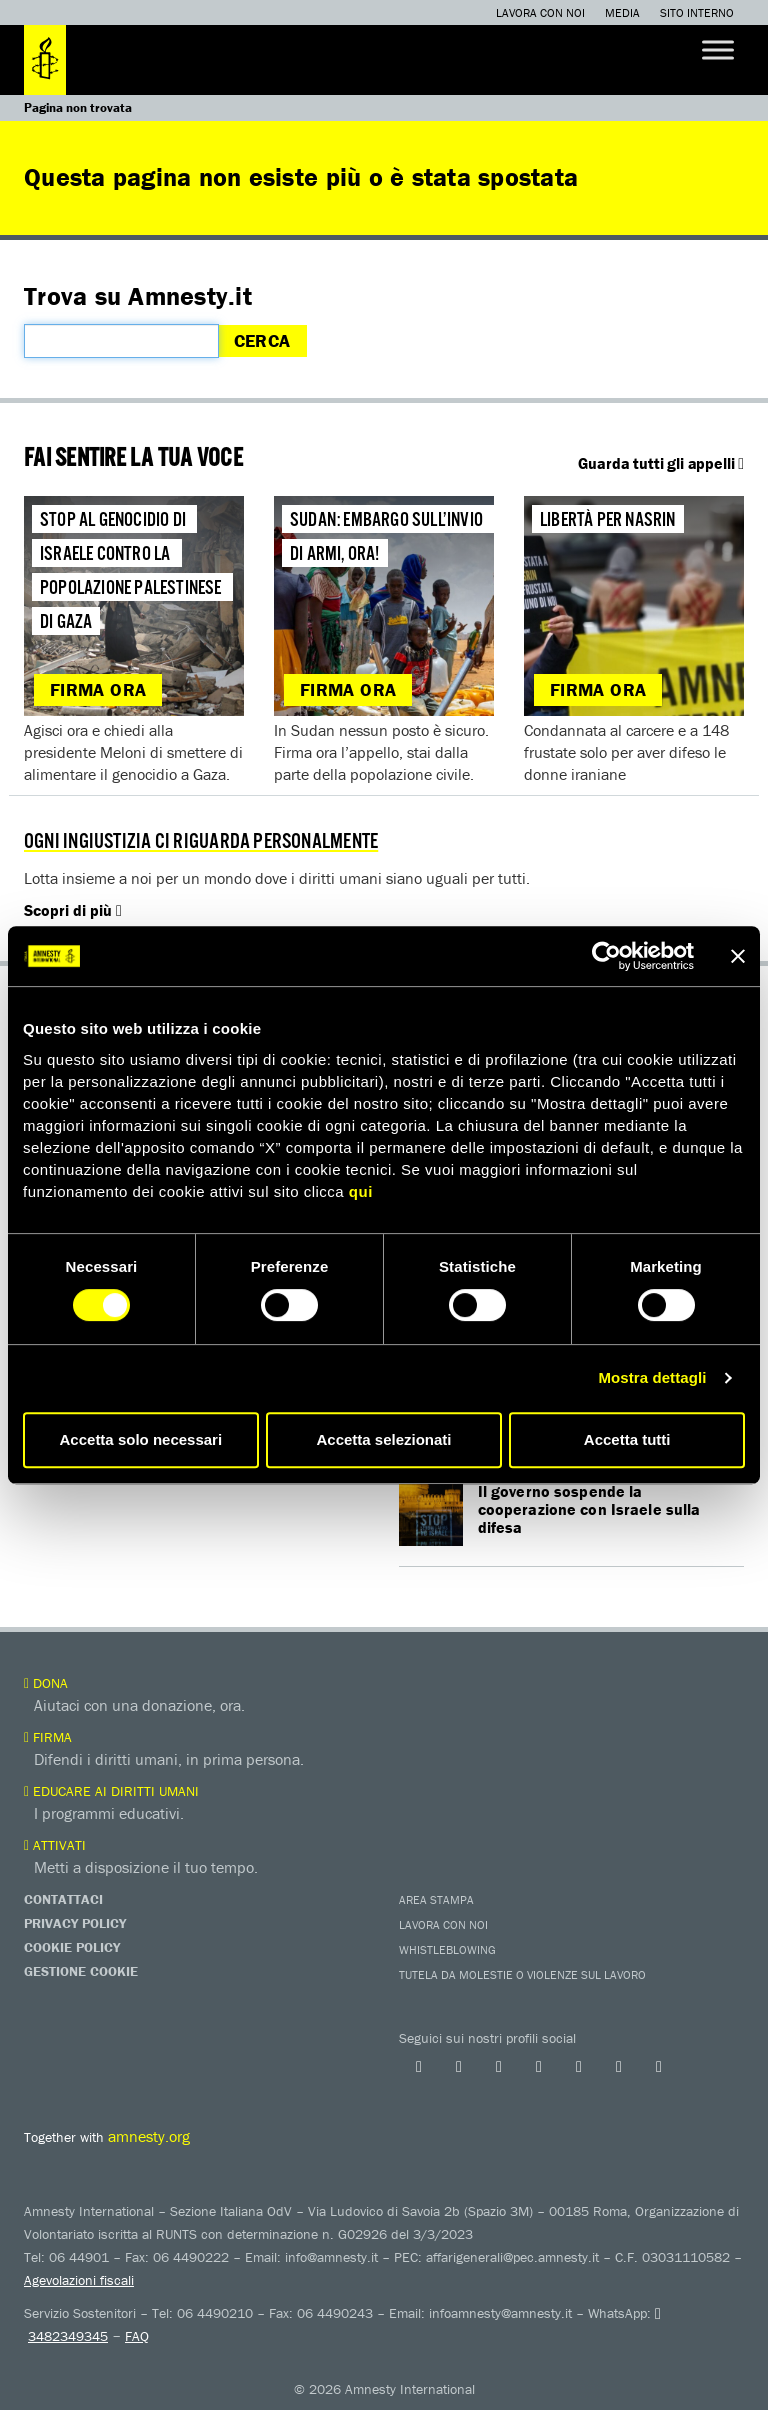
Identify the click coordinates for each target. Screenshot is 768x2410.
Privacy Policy (75, 1923)
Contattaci (63, 1899)
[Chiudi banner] (738, 956)
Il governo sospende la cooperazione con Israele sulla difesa (590, 1509)
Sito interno (697, 12)
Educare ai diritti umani (111, 1791)
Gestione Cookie (81, 1971)
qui (361, 1191)
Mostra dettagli (652, 1377)
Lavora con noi (540, 12)
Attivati (55, 1845)
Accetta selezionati (383, 1439)
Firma (48, 1737)
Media (622, 12)
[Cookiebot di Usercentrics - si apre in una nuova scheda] (606, 956)
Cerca (262, 340)
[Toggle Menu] (718, 49)
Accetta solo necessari (141, 1439)
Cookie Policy (72, 1947)
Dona (46, 1683)
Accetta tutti (627, 1439)
